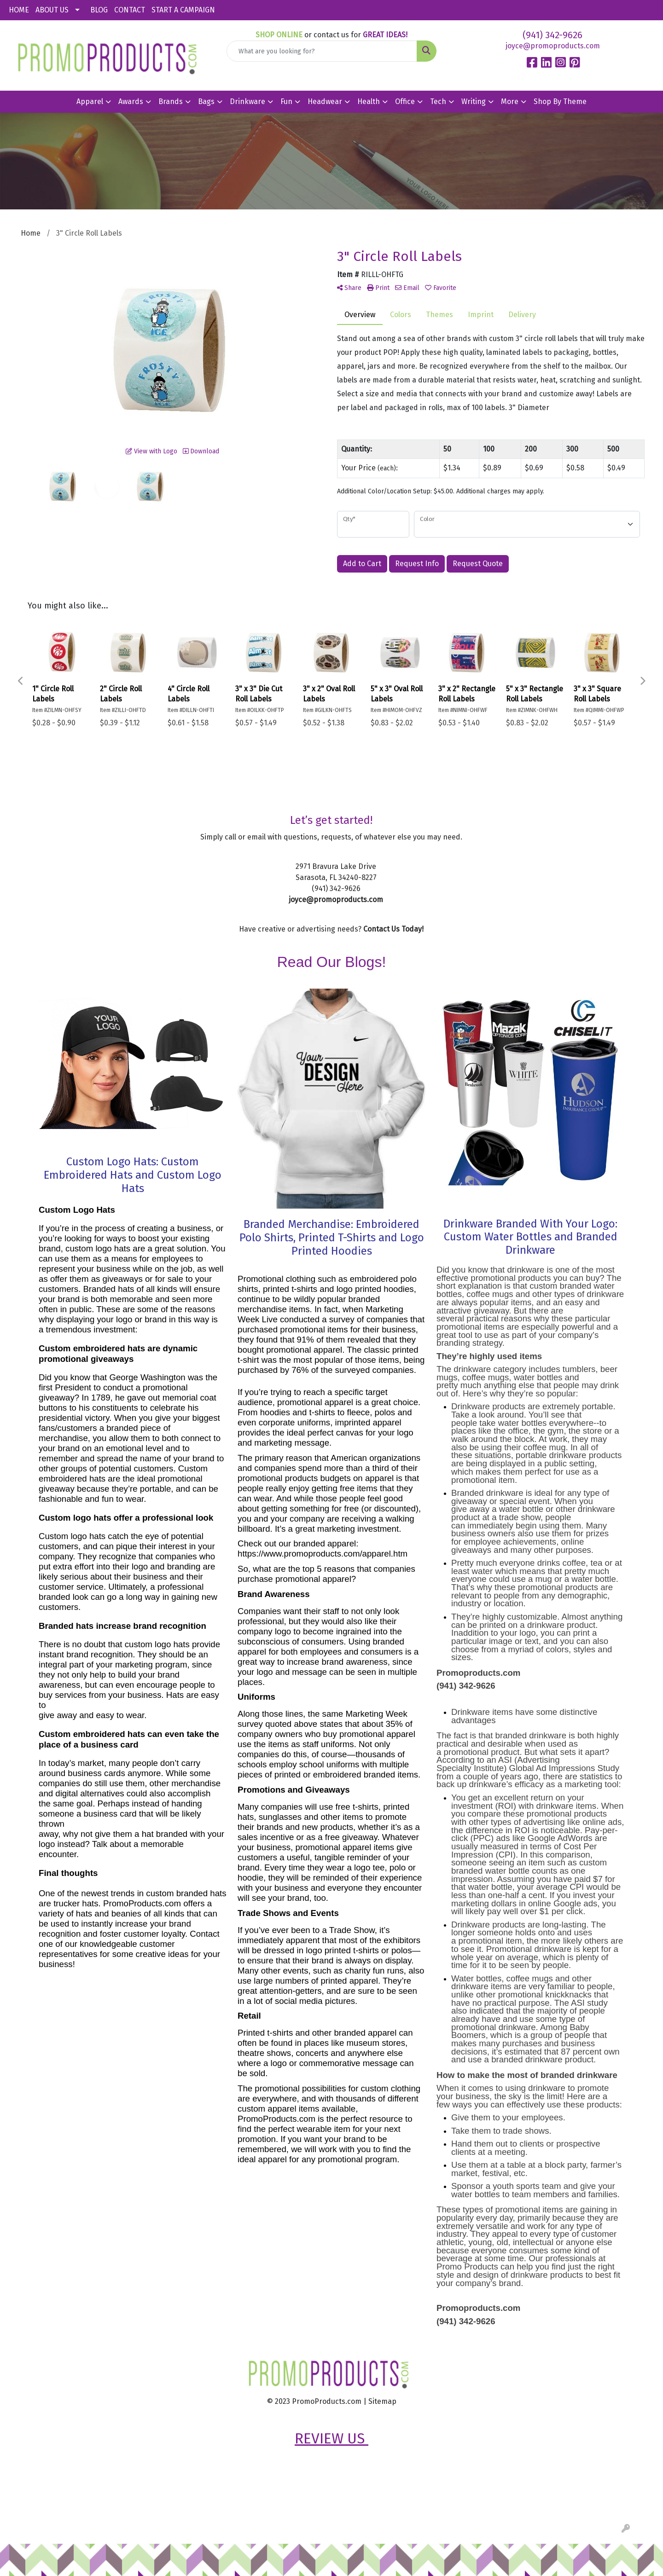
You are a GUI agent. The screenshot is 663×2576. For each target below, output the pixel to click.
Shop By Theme (560, 101)
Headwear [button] (325, 101)
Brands (170, 101)
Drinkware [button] (247, 101)
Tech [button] (438, 101)
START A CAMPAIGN (183, 10)
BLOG (99, 10)
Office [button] (405, 101)
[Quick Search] (322, 51)
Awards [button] (130, 101)
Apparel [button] (89, 101)
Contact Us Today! (393, 929)
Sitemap (382, 2401)
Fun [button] (286, 101)
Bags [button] (206, 101)
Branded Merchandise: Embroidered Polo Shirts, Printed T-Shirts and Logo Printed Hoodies (331, 1237)
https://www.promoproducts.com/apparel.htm (322, 1553)
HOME (19, 10)
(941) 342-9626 (552, 35)
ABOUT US (52, 10)
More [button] (509, 101)
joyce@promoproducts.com (553, 45)
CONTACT (129, 10)
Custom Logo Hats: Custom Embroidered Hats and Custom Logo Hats (132, 1175)
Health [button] (368, 101)
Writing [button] (473, 101)
